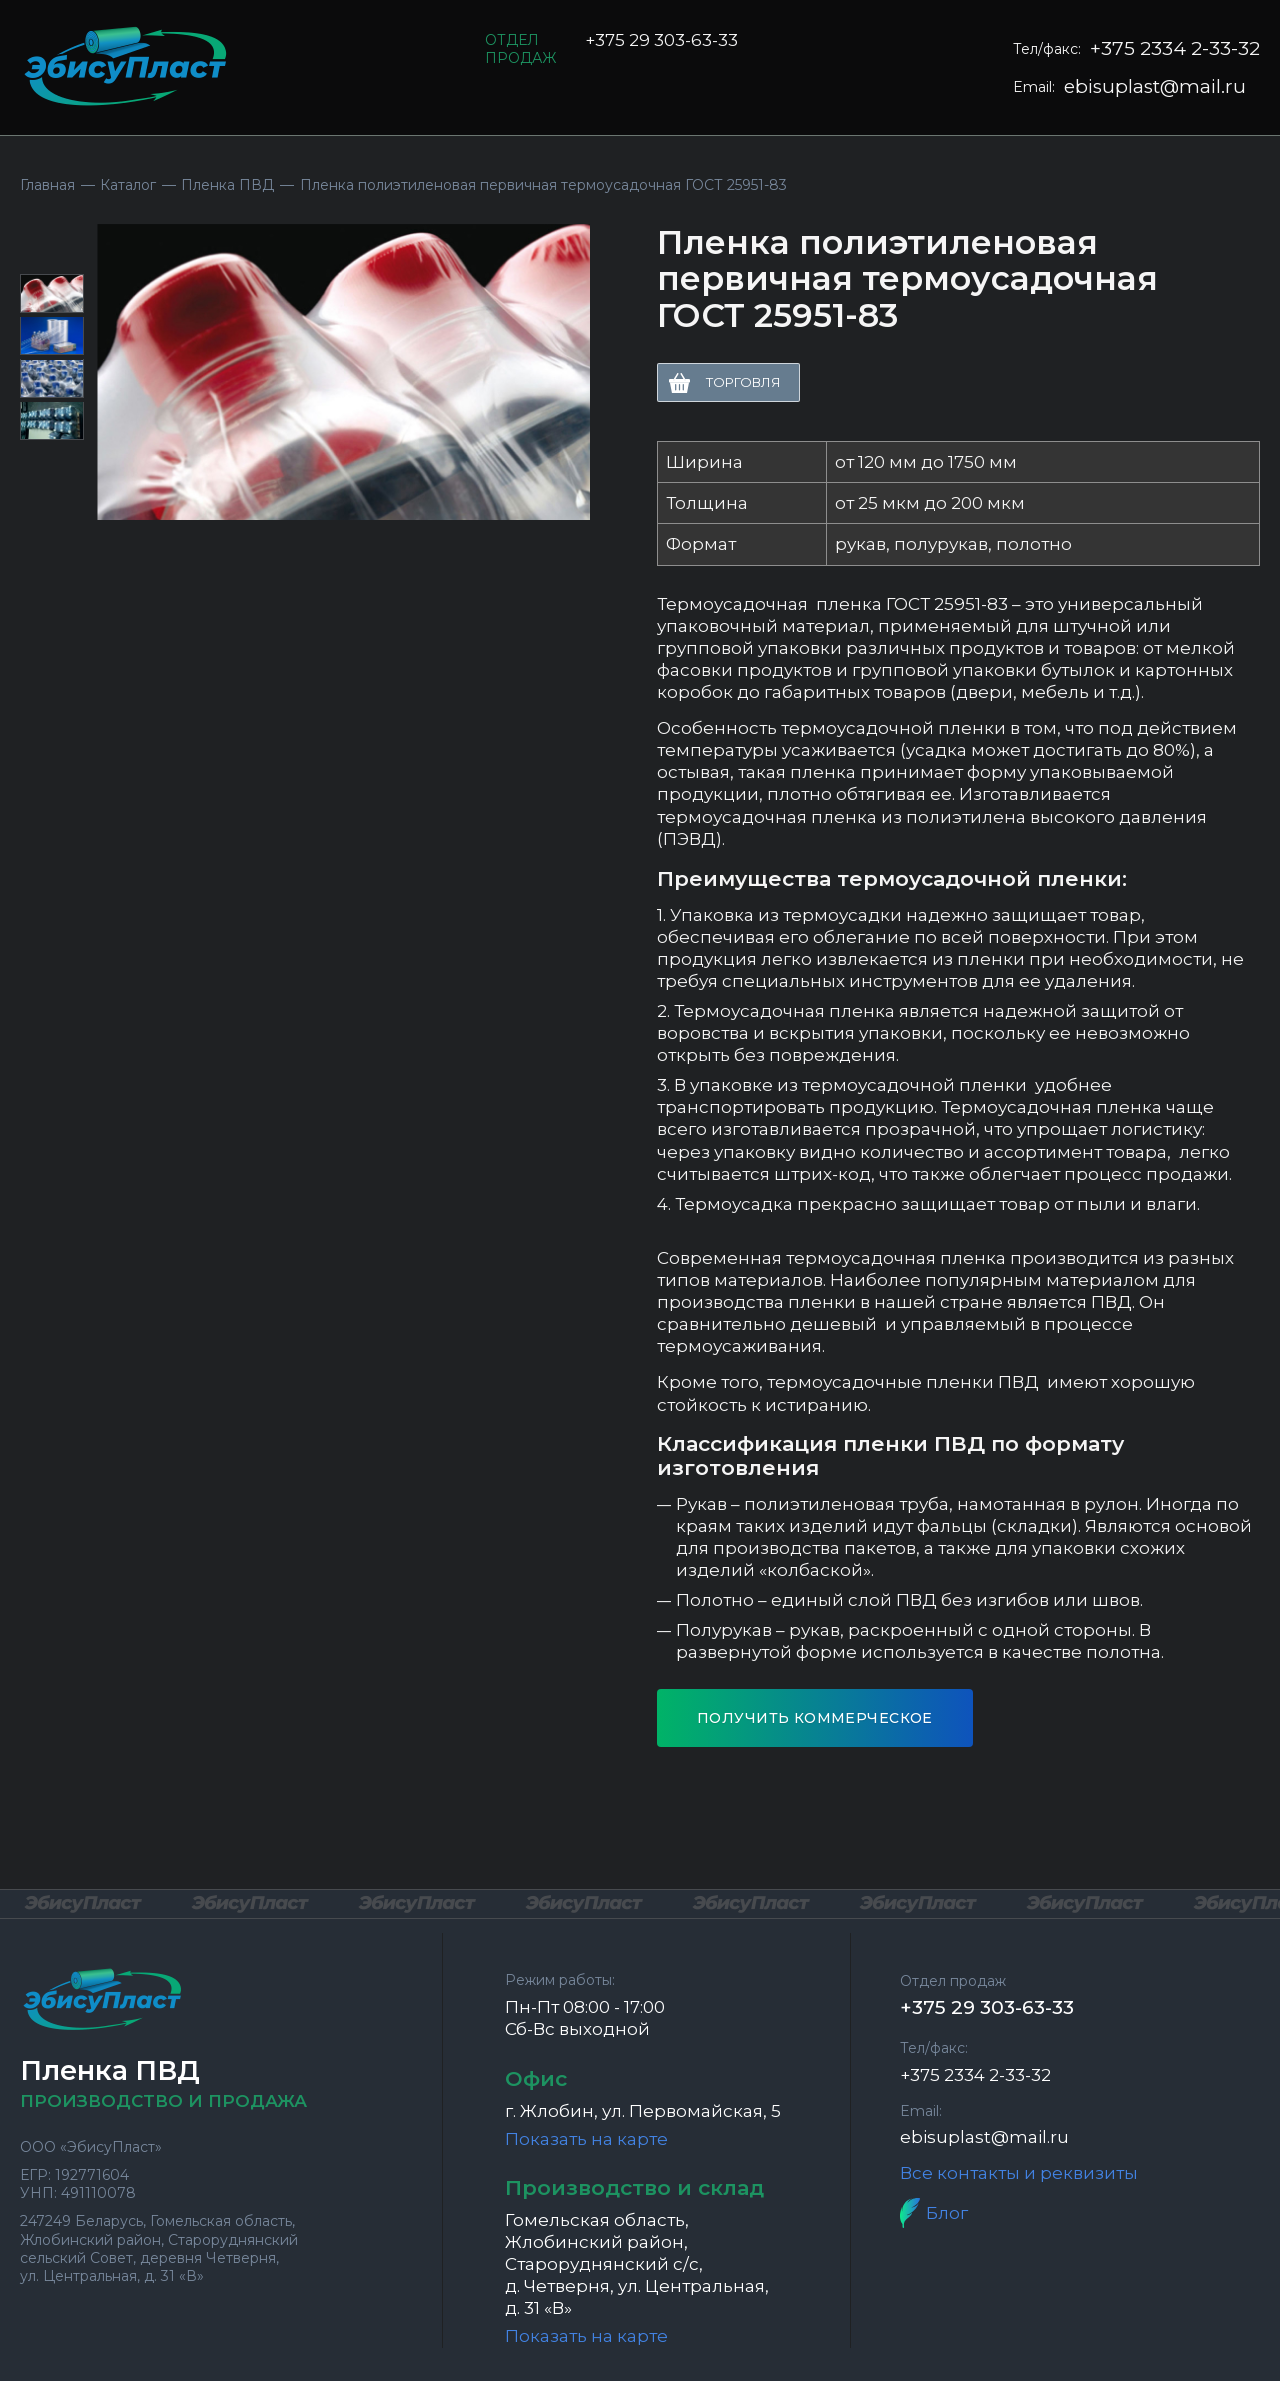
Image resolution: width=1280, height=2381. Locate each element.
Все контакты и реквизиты (1019, 2173)
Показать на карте (586, 2139)
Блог (947, 2213)
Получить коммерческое (815, 1718)
